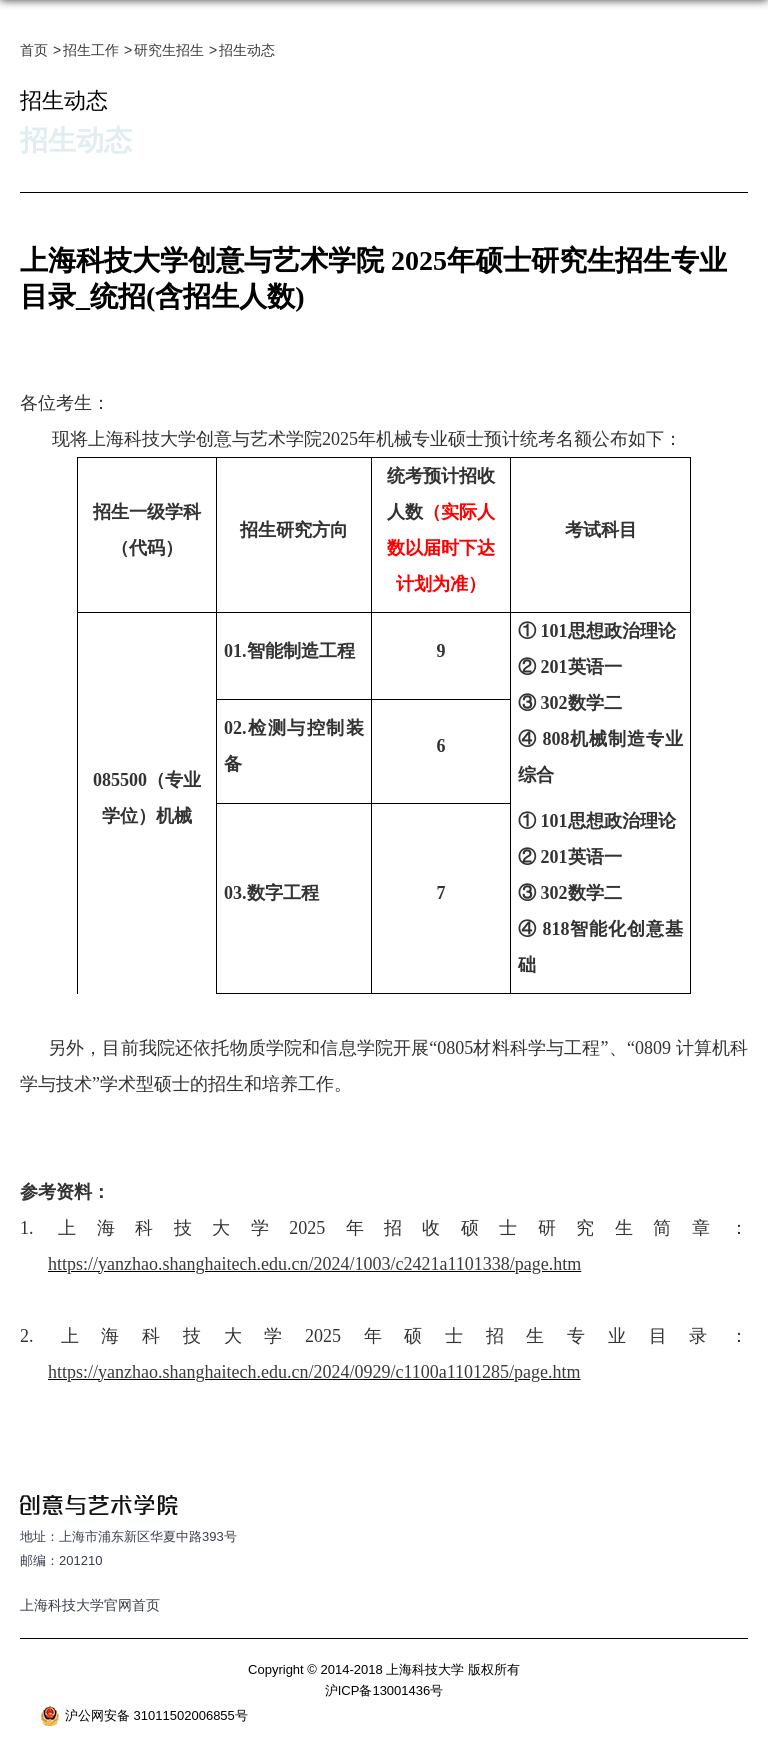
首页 (34, 50)
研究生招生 (169, 50)
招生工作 (91, 50)
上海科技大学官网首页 (90, 1605)
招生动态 (247, 50)
